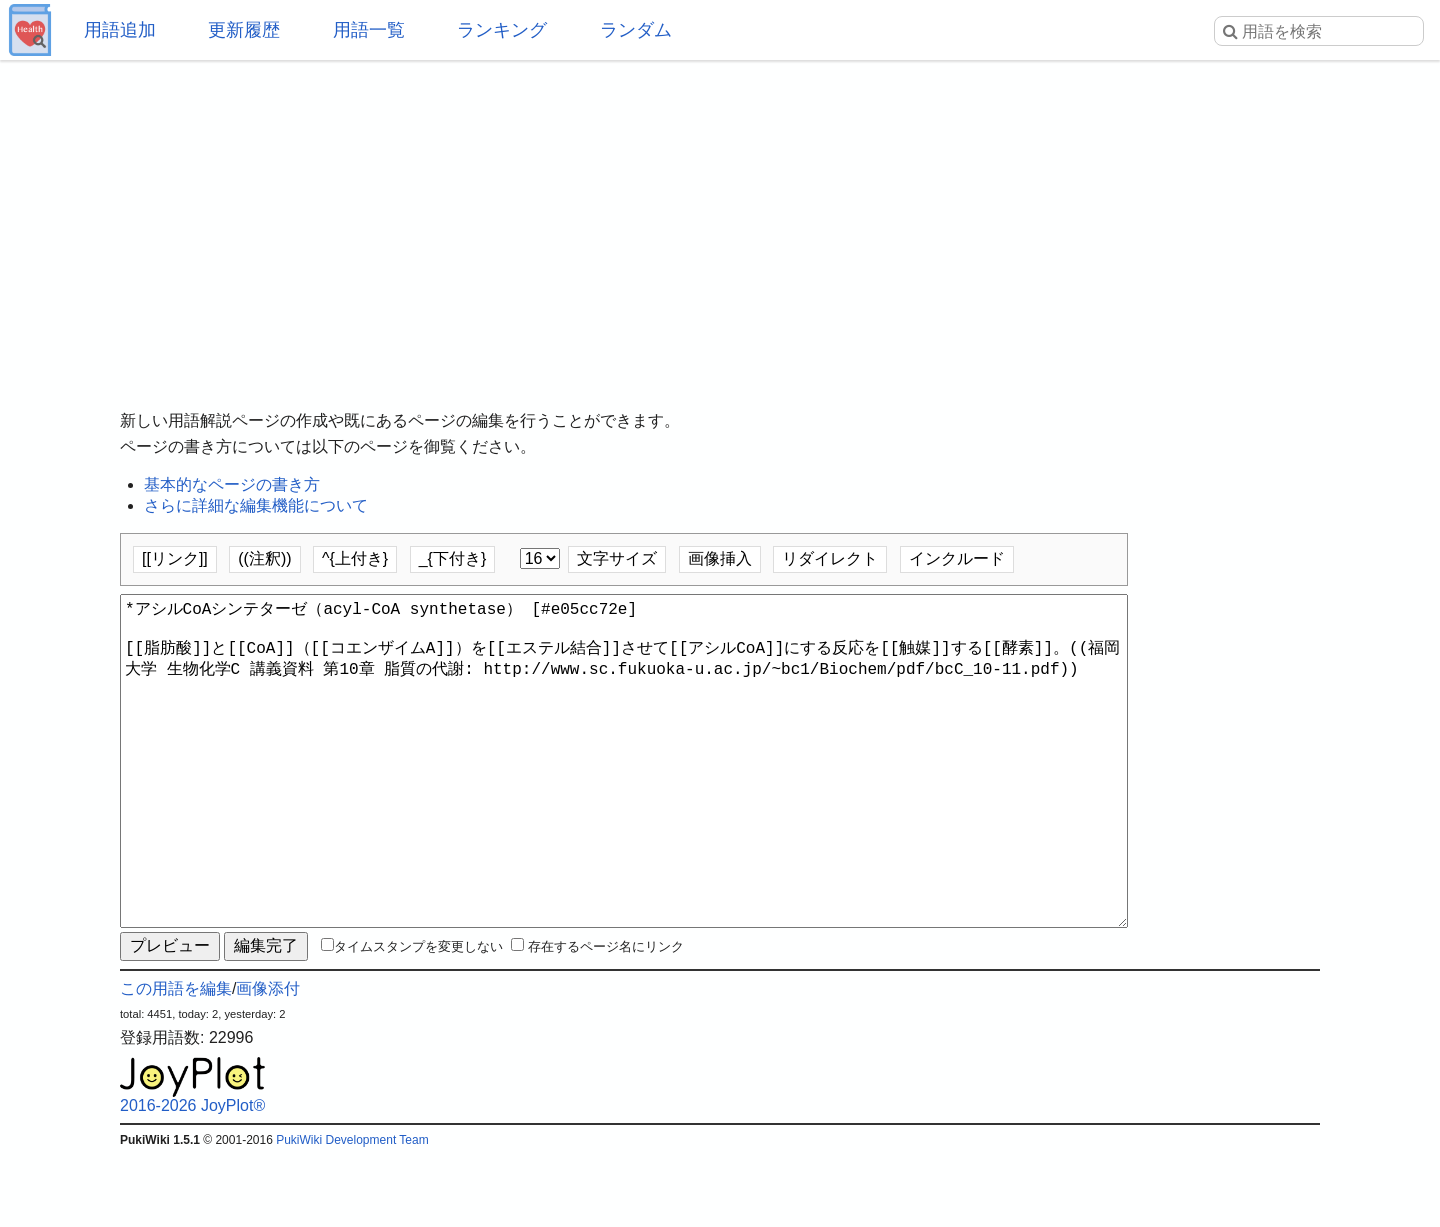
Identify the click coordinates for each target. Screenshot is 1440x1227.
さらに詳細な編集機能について (256, 505)
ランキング (502, 30)
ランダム (636, 30)
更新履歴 (244, 30)
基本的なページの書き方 (232, 484)
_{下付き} (453, 558)
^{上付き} (355, 558)
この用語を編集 (176, 1060)
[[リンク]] (175, 558)
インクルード (957, 558)
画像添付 (268, 1060)
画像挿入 (720, 558)
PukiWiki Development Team (352, 1212)
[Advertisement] (720, 220)
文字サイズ (617, 558)
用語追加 (120, 30)
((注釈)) (264, 558)
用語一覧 (369, 30)
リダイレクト (830, 558)
